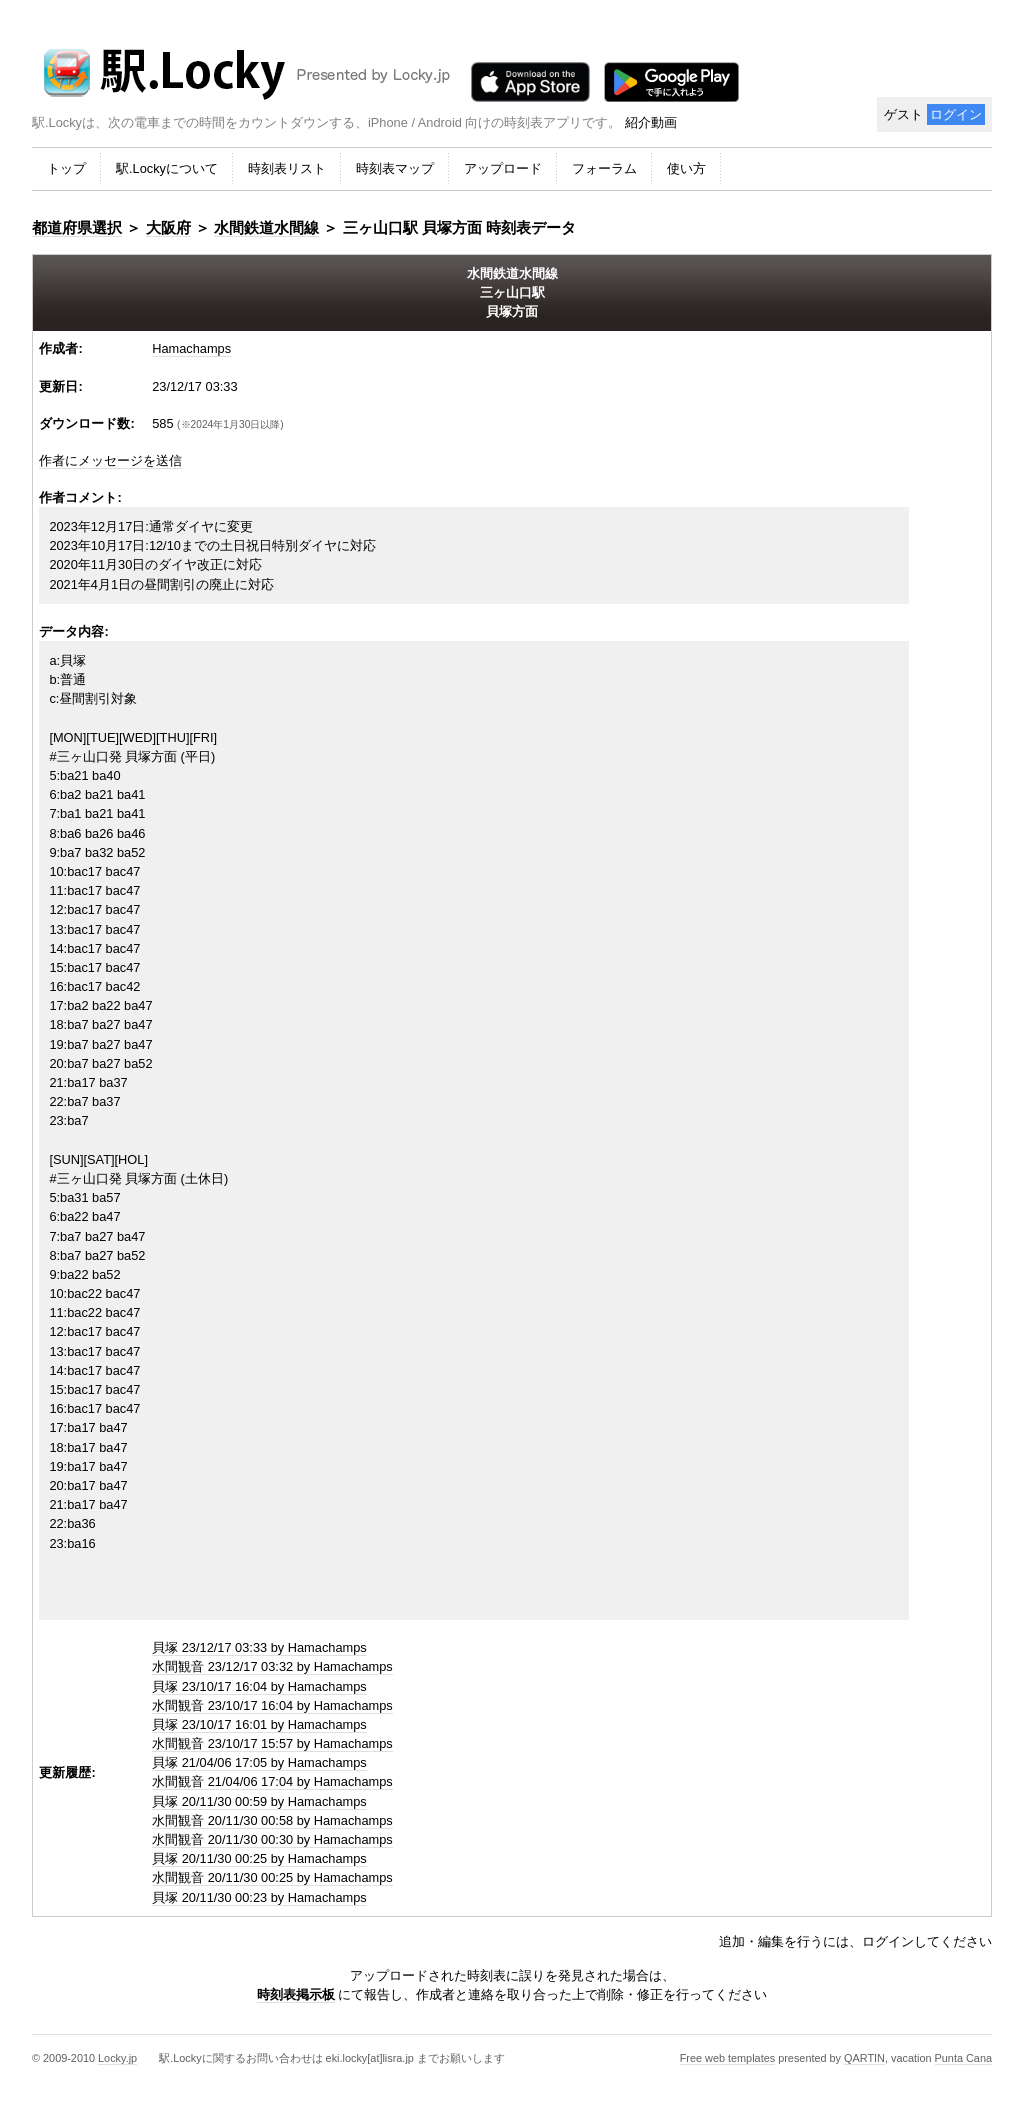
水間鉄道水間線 (266, 227)
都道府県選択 (77, 227)
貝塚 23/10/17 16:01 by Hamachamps (259, 1724)
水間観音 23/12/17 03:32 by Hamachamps (272, 1666)
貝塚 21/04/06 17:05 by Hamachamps (259, 1762)
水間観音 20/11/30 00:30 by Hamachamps (272, 1839)
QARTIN (864, 2058)
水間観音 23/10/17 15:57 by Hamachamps (272, 1743)
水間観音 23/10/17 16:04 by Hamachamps (272, 1705)
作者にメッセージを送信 (110, 460)
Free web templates (728, 2058)
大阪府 (168, 227)
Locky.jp (117, 2058)
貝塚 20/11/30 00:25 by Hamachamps (259, 1858)
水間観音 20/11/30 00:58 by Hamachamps (272, 1820)
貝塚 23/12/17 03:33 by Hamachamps (259, 1647)
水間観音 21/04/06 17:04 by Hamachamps (272, 1781)
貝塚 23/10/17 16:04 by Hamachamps (259, 1686)
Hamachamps (191, 348)
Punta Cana (963, 2058)
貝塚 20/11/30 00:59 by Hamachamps (259, 1801)
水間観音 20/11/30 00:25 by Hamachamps (272, 1877)
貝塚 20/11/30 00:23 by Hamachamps (259, 1897)
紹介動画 (651, 122)
